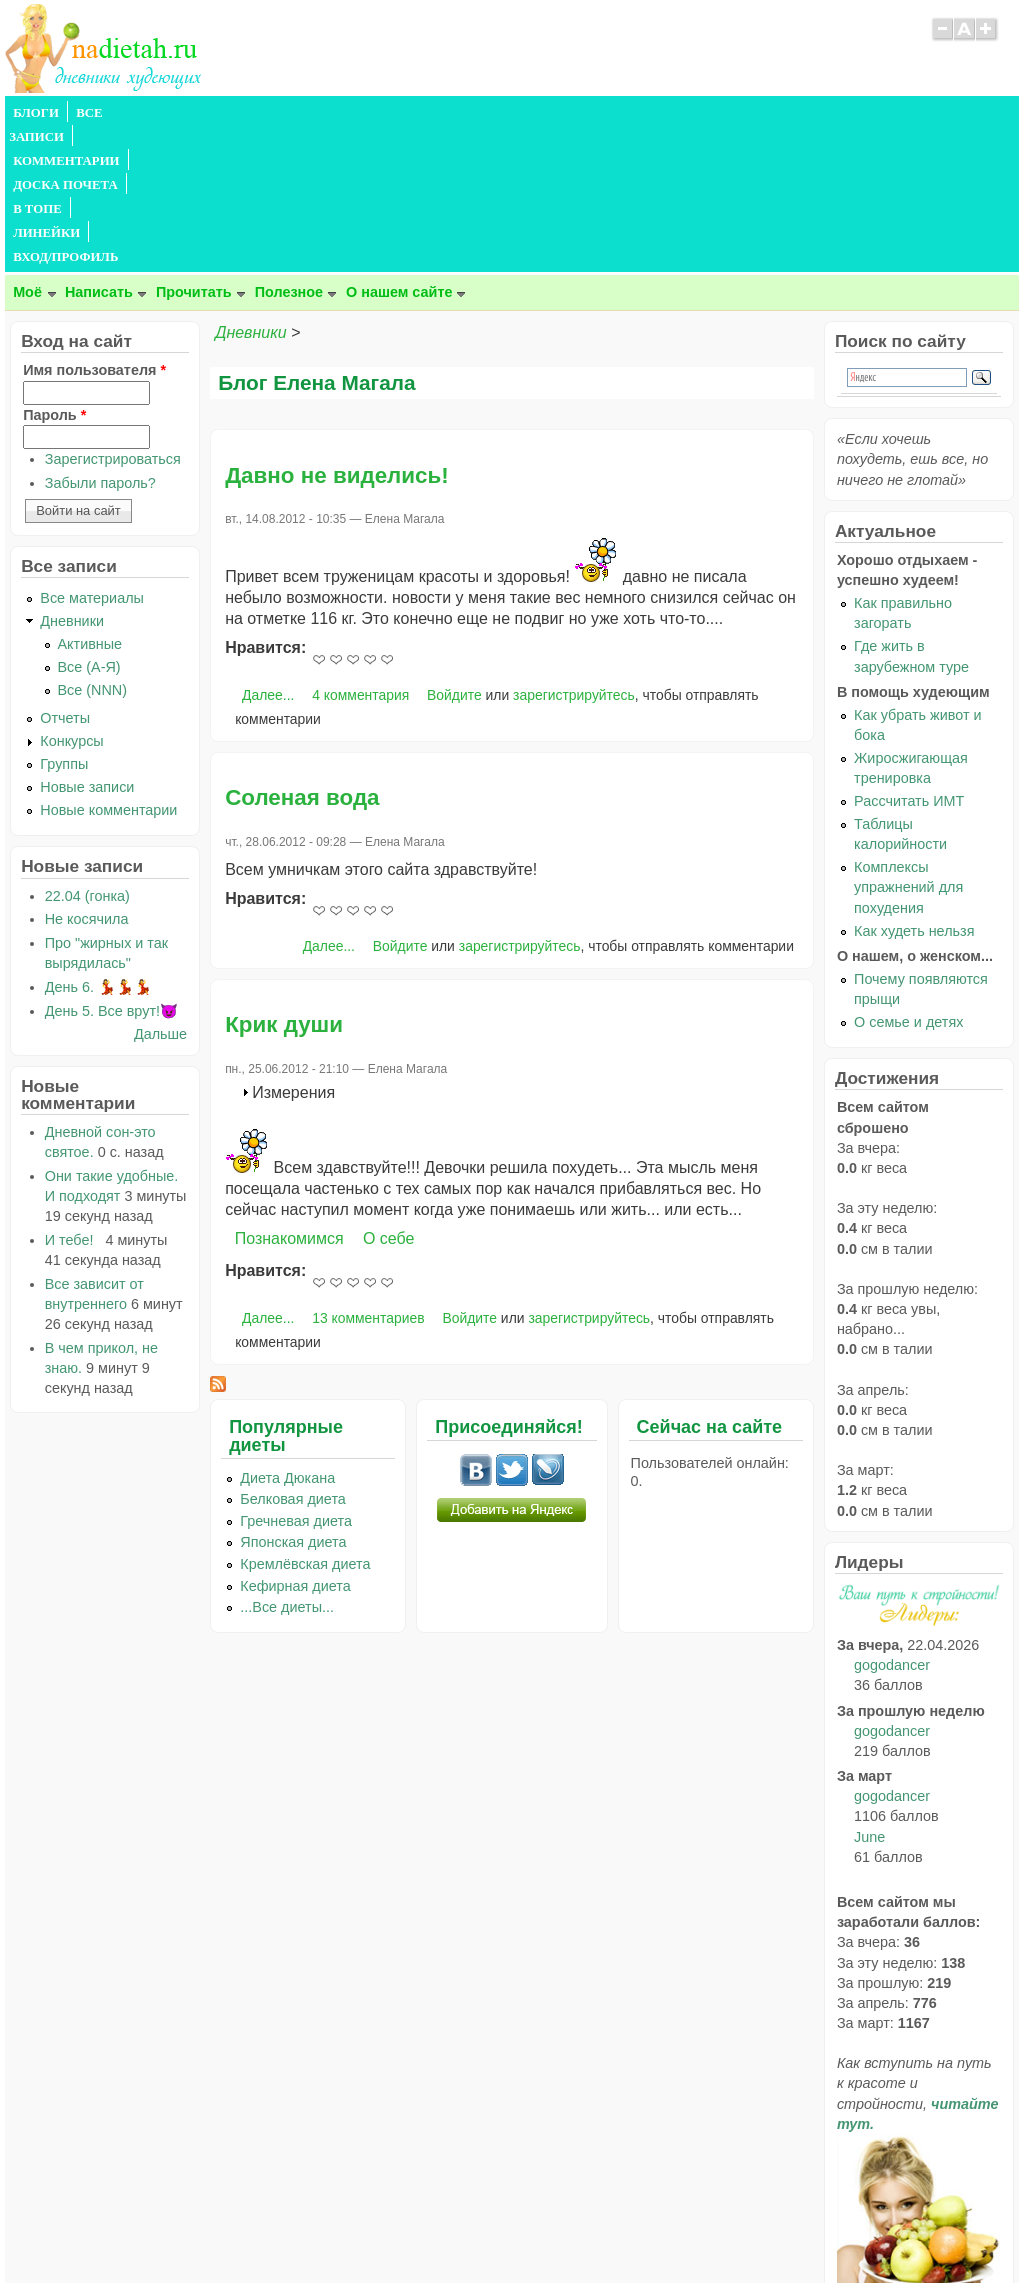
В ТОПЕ (448, 113)
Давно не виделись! (337, 331)
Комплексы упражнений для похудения (908, 743)
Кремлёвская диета (305, 1420)
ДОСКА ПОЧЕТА (354, 113)
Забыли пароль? (100, 339)
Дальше (160, 890)
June (869, 1693)
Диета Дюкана (287, 1334)
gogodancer (892, 1521)
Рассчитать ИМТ (909, 657)
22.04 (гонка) (87, 752)
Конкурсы (71, 597)
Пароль (54, 271)
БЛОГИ (36, 113)
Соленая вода (302, 653)
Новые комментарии (108, 666)
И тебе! (73, 1096)
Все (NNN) (93, 546)
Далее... (268, 551)
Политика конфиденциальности (557, 2229)
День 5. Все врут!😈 (111, 867)
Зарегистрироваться (113, 315)
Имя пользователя (94, 226)
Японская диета (293, 1398)
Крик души (284, 880)
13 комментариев (368, 1174)
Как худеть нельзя (914, 787)
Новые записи (87, 643)
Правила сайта (414, 2229)
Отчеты (65, 574)
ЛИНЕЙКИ (523, 113)
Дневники (250, 188)
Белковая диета (293, 1355)
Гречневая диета (296, 1377)
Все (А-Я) (89, 523)
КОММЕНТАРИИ (231, 113)
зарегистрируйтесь (574, 551)
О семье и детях (908, 878)
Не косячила (87, 775)
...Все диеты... (287, 1463)
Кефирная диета (295, 1442)
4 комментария (360, 551)
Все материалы (92, 454)
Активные (90, 500)
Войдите (454, 551)
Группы (64, 620)
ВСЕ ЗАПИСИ (118, 113)
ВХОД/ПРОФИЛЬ (627, 113)
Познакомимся (289, 1094)
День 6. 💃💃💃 (98, 843)
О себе (389, 1094)
